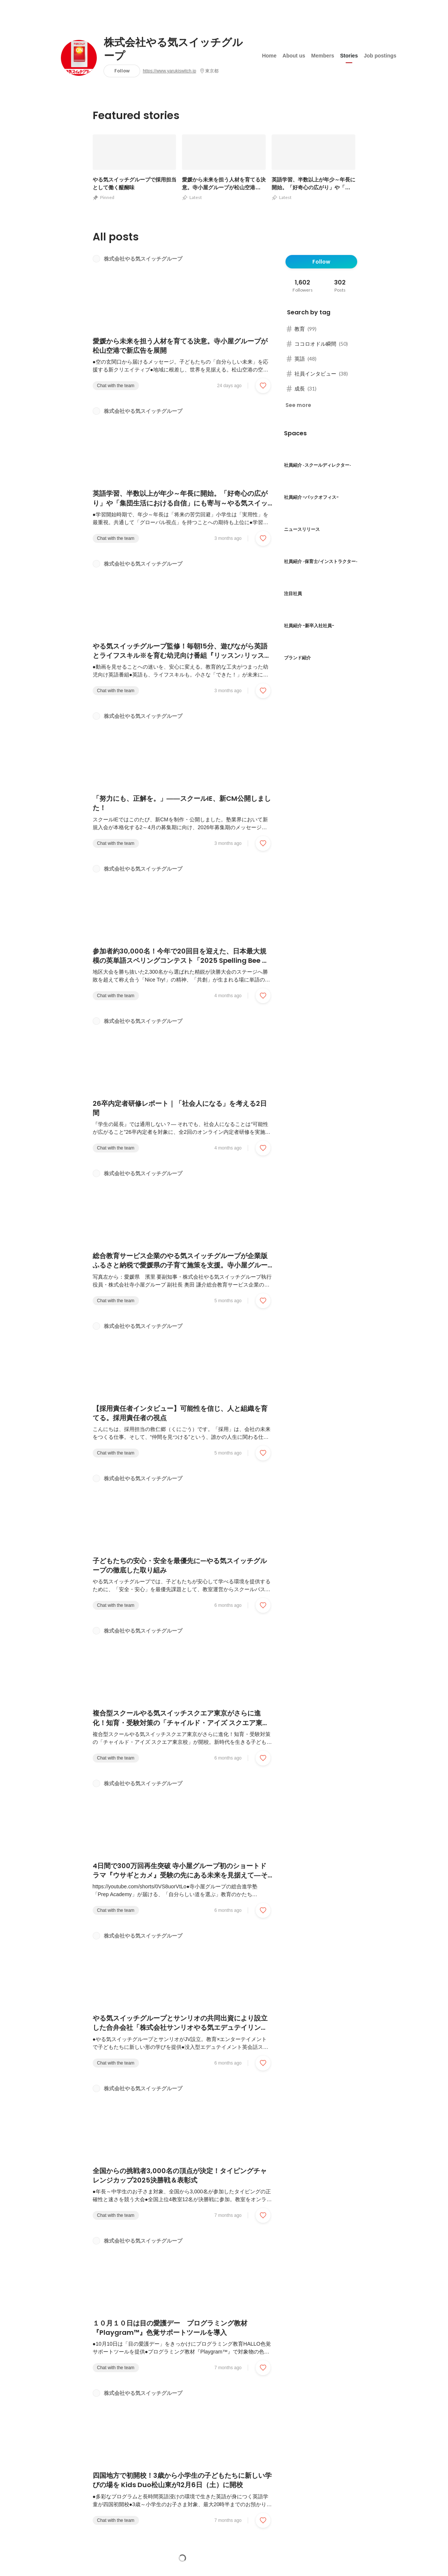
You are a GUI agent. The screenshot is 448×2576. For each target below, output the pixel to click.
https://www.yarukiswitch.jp (169, 71)
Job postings (380, 56)
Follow (122, 71)
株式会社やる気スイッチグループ (173, 49)
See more (298, 405)
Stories (349, 56)
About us (293, 56)
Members (322, 56)
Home (269, 56)
